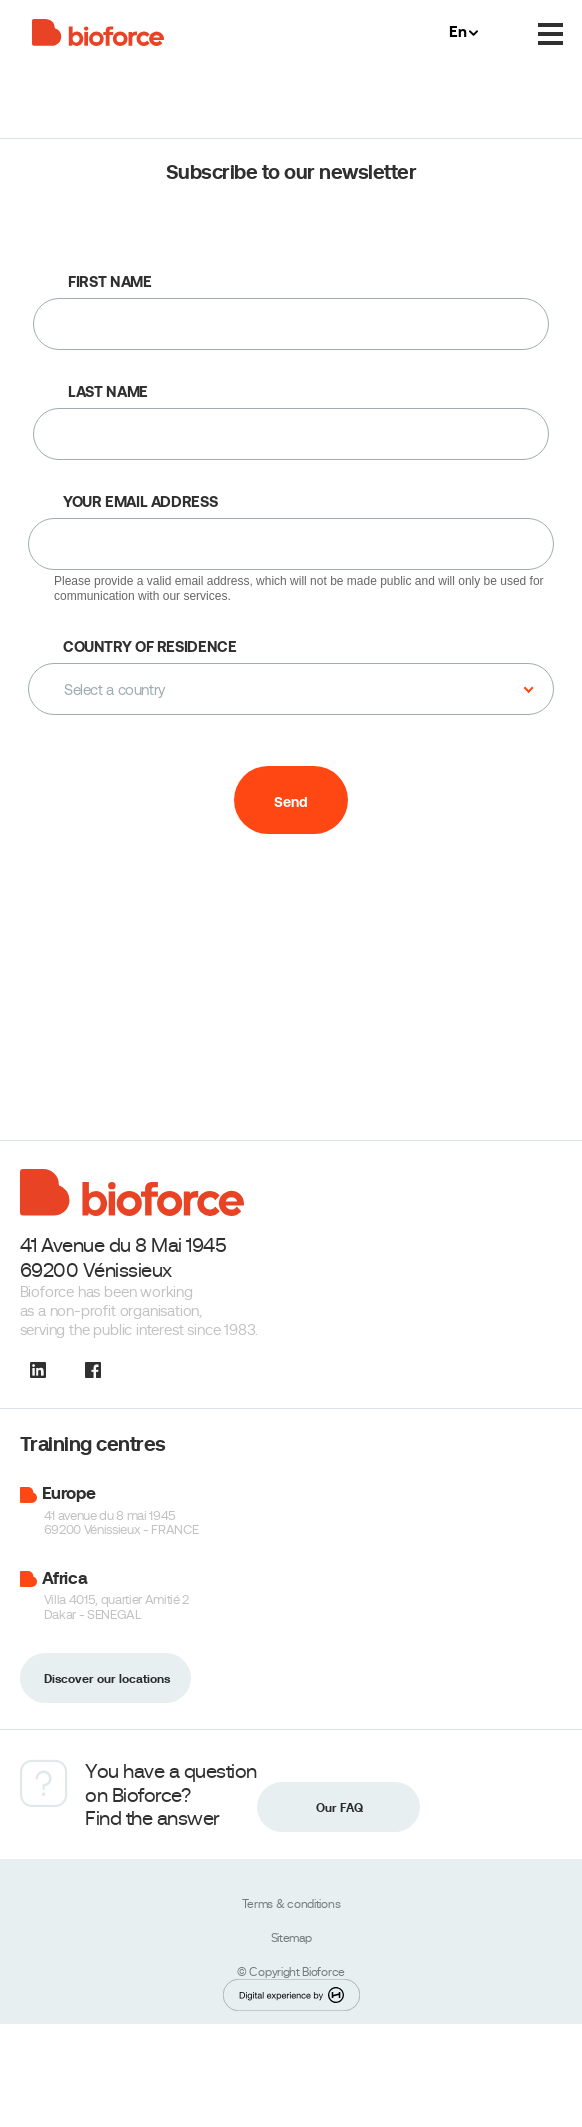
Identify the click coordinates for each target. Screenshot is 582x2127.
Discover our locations (107, 1679)
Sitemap (291, 1938)
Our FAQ (339, 1808)
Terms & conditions (291, 1904)
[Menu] (550, 34)
